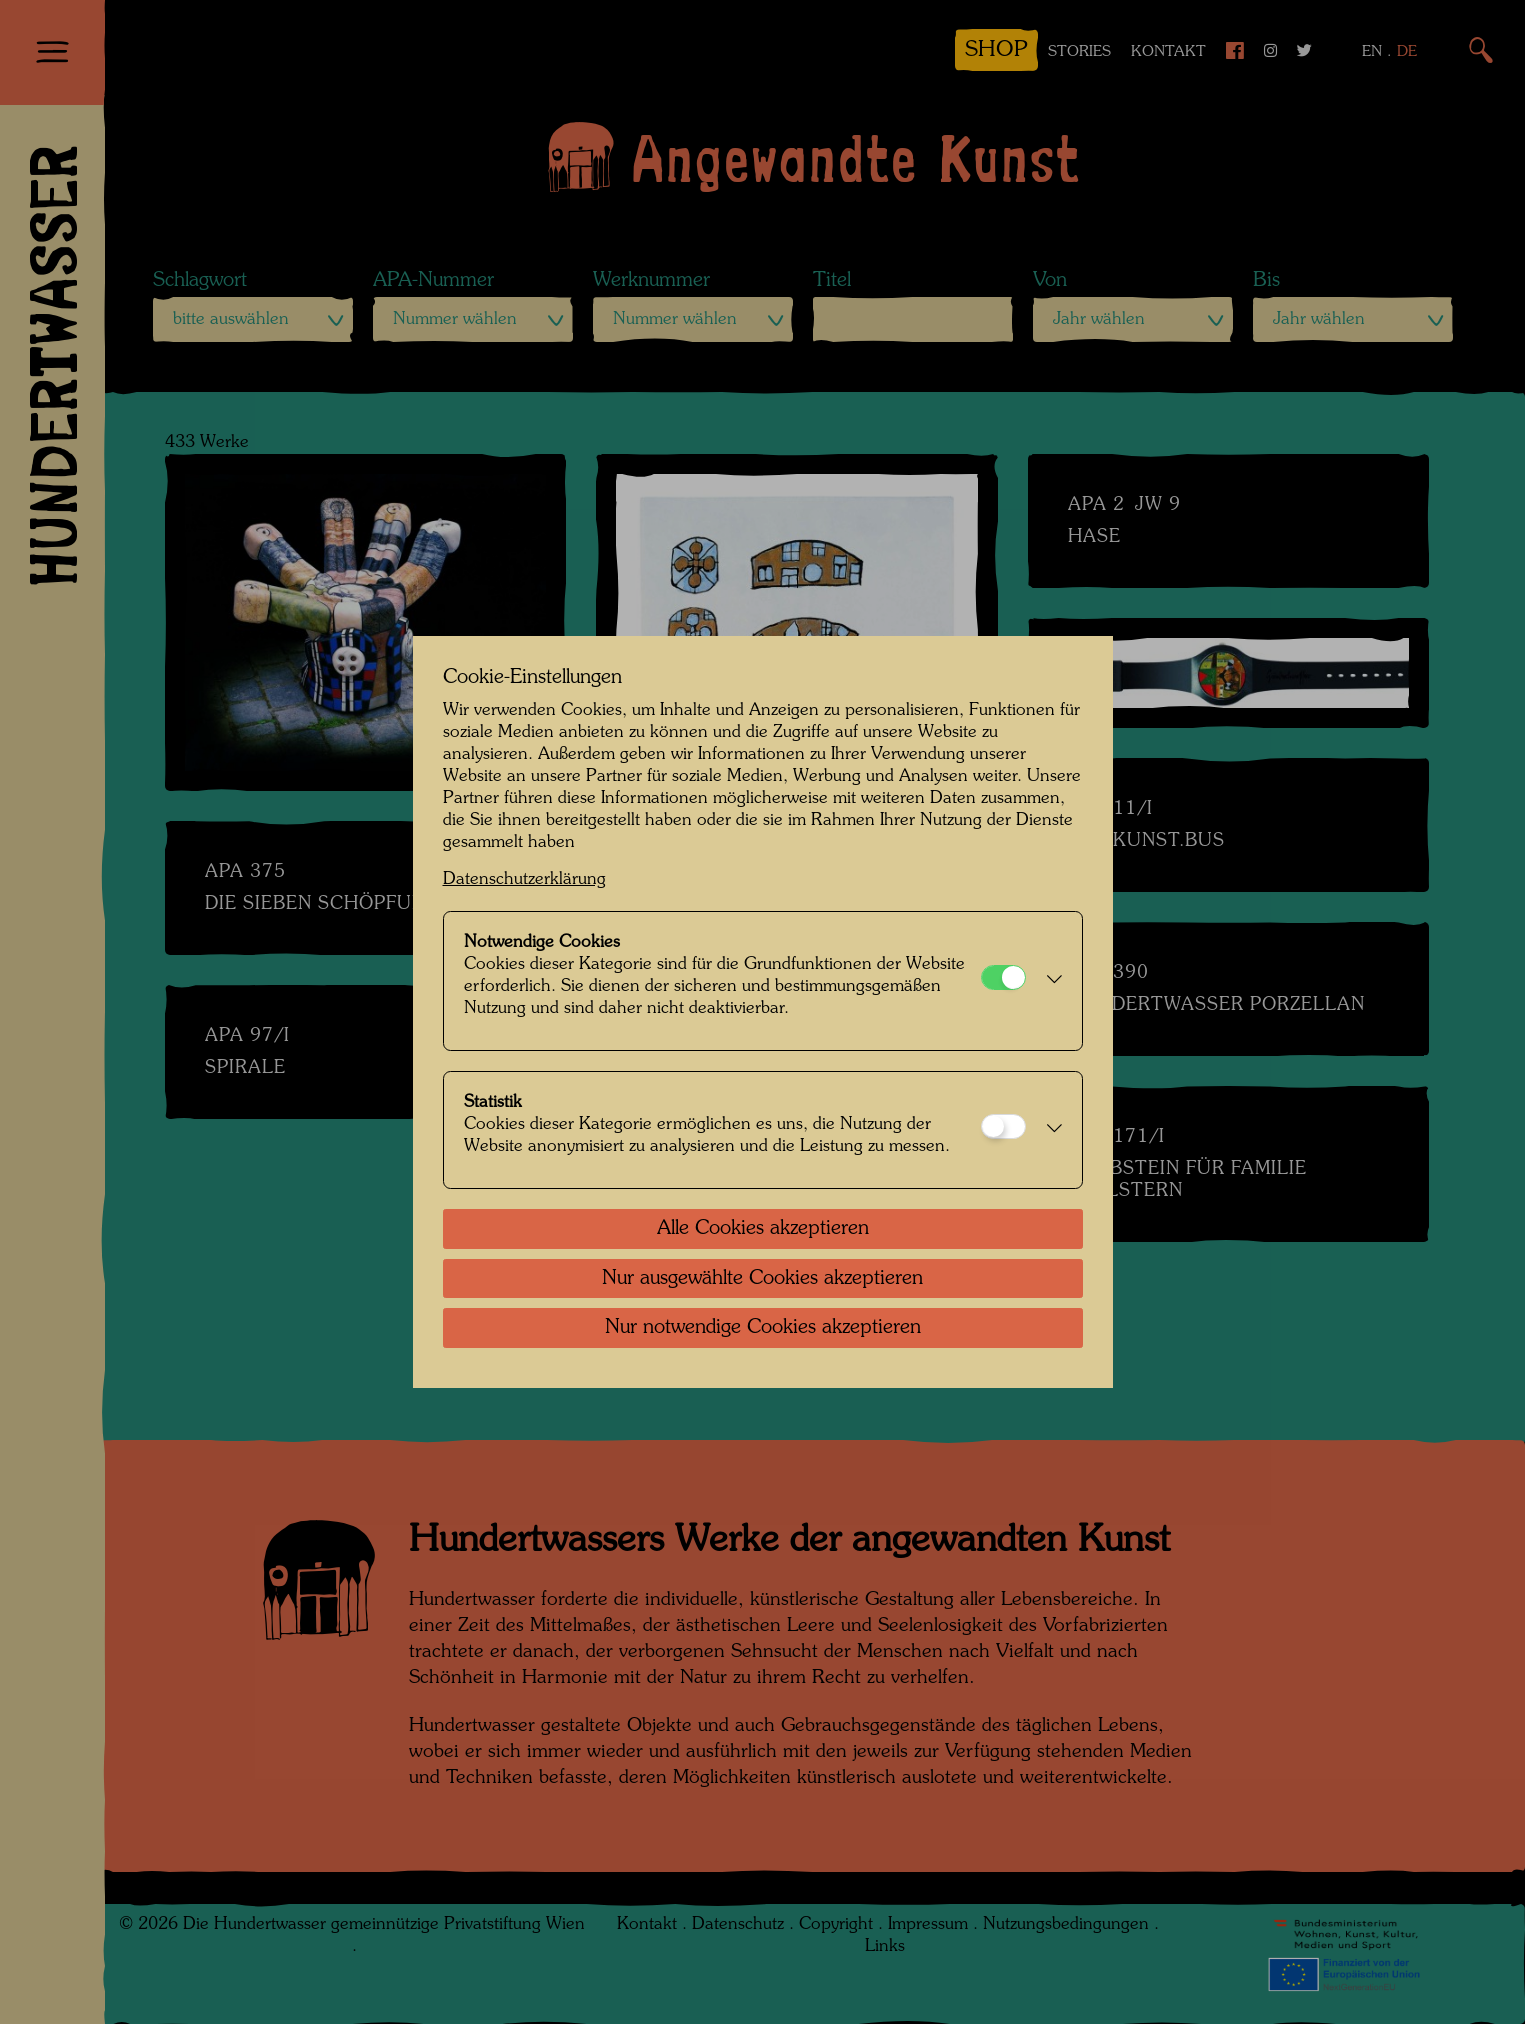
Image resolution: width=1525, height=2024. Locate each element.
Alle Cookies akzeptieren (763, 1229)
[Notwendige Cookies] (1003, 977)
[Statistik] (1003, 1126)
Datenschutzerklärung (524, 879)
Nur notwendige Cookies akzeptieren (763, 1328)
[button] (1049, 981)
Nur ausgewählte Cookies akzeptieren (762, 1279)
